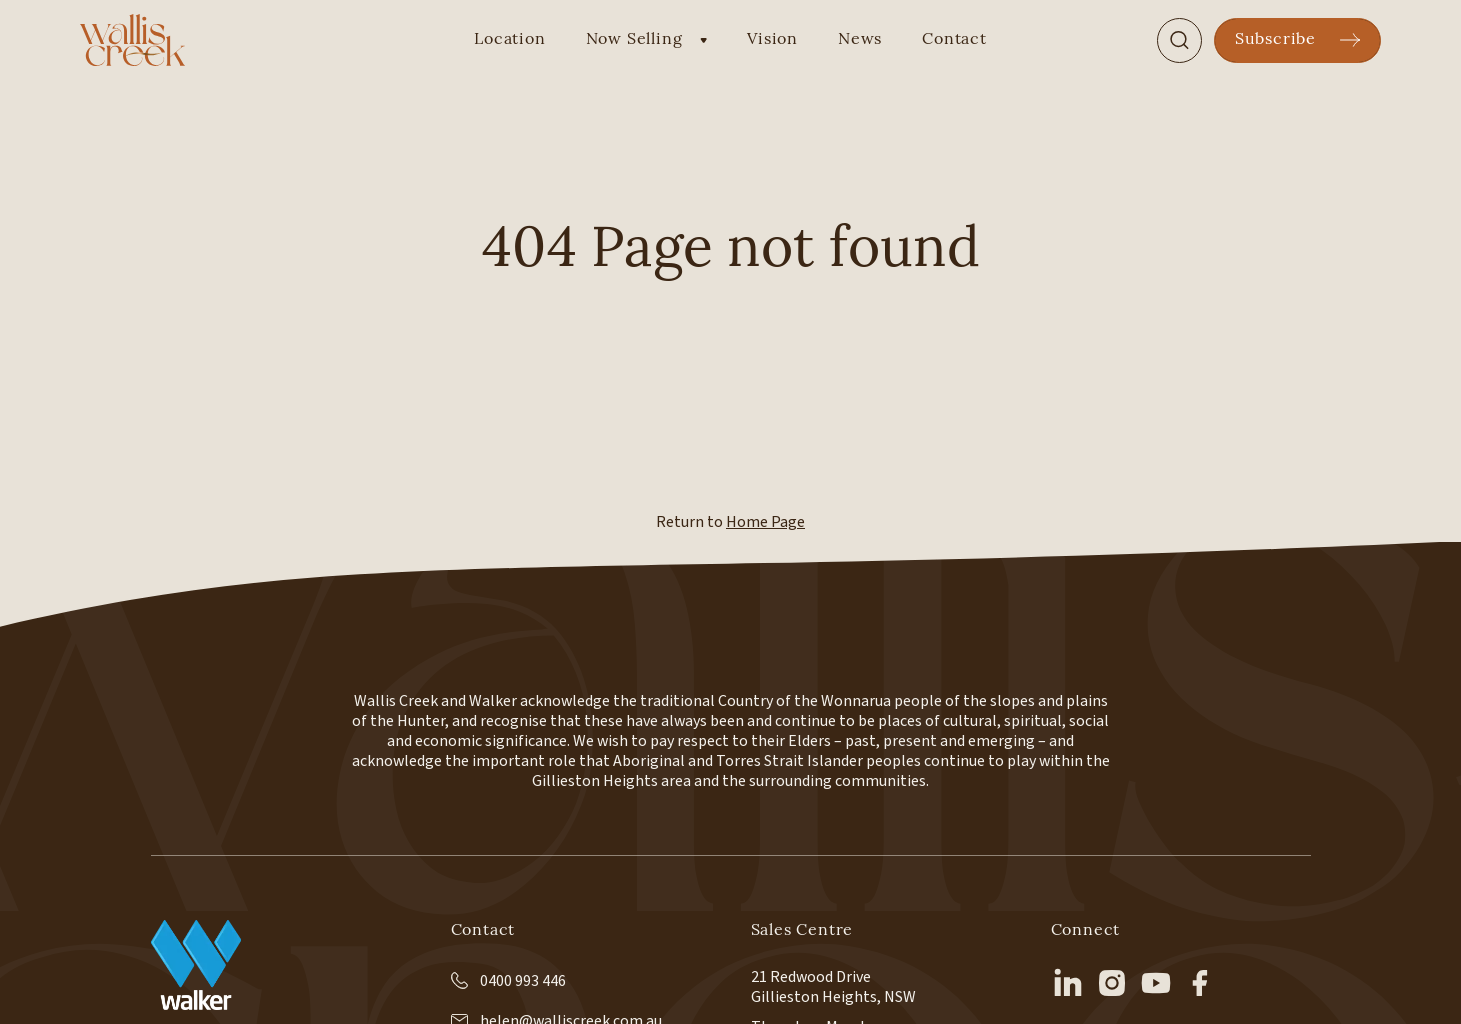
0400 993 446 (508, 981)
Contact (954, 40)
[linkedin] (1068, 983)
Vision (772, 40)
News (860, 40)
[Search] (1179, 40)
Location (509, 40)
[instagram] (1112, 983)
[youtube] (1156, 983)
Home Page (765, 522)
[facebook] (1200, 983)
